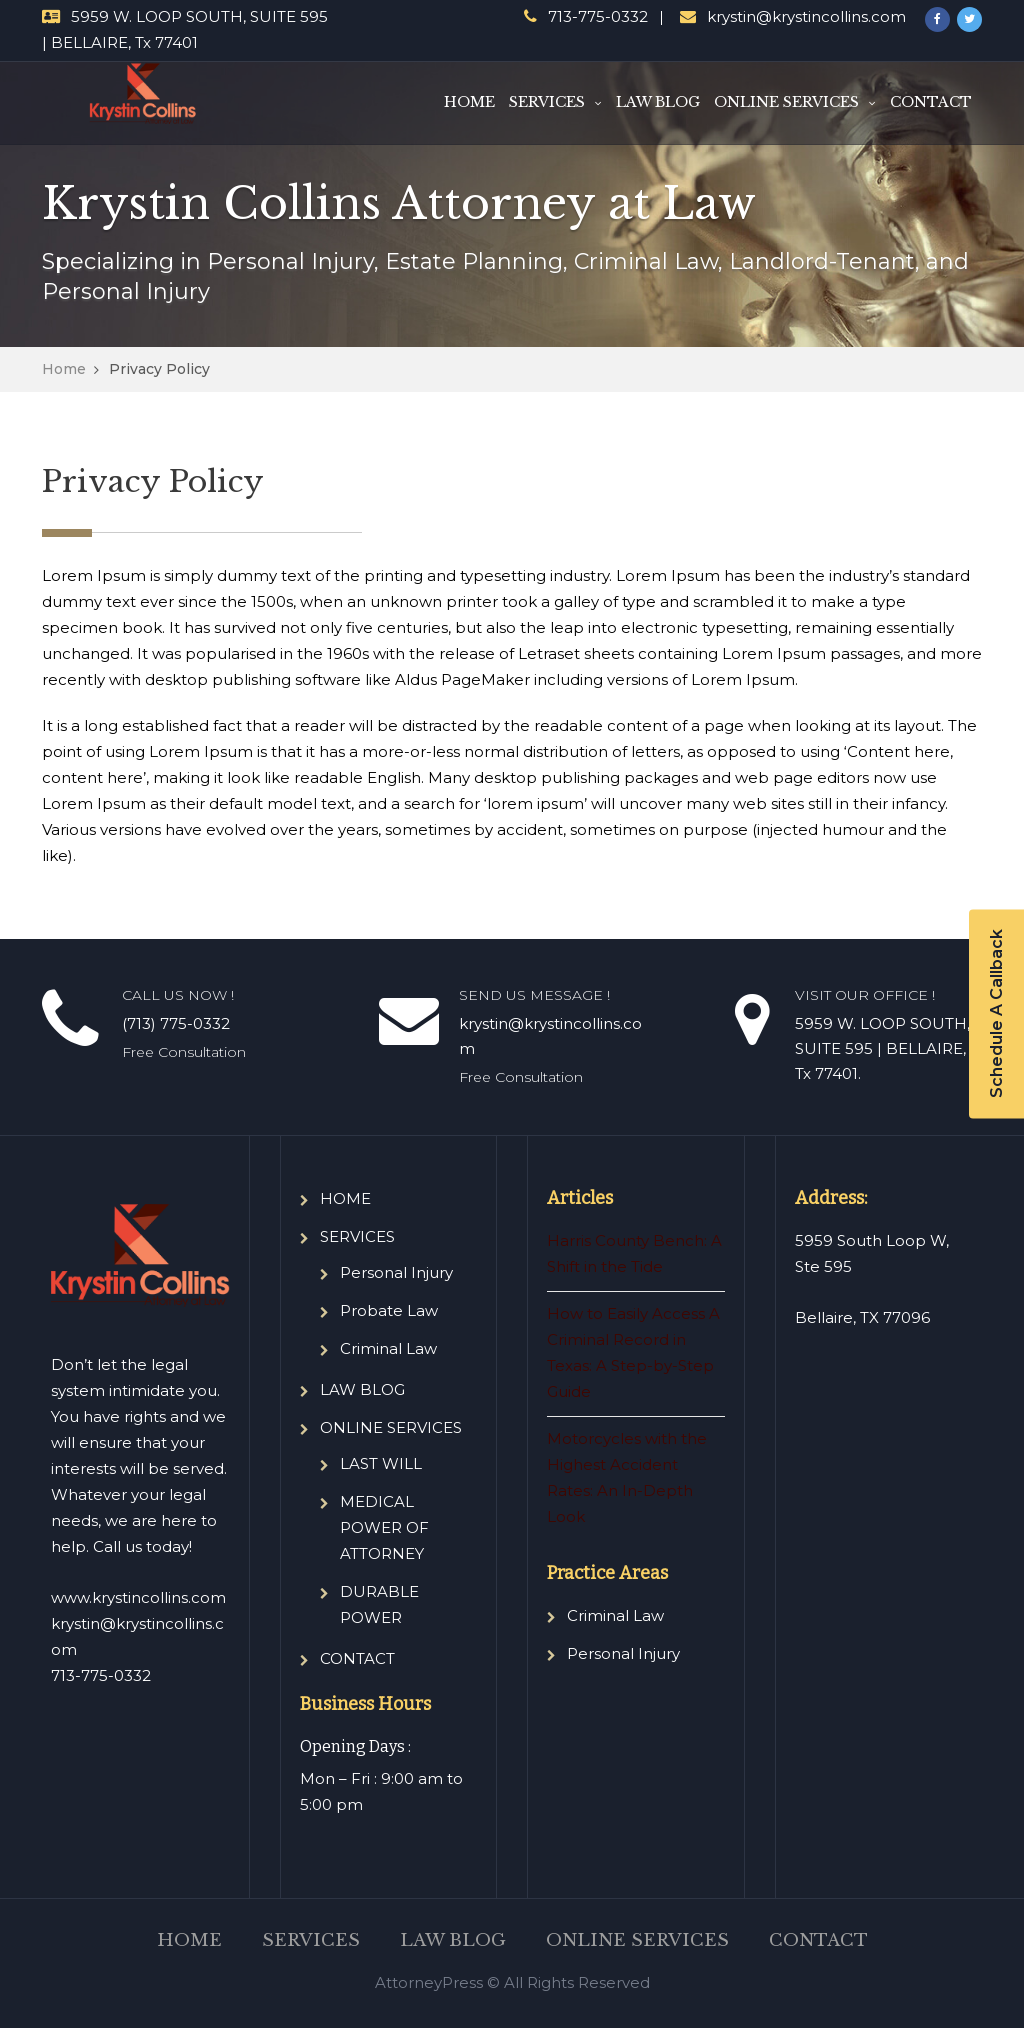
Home (64, 369)
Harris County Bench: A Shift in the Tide (634, 1253)
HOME (469, 102)
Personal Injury (396, 1272)
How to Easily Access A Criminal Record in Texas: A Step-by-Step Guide (633, 1352)
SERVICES (547, 102)
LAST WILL (381, 1463)
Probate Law (389, 1310)
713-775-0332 (598, 16)
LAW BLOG (658, 102)
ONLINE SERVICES (786, 102)
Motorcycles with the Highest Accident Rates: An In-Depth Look (627, 1477)
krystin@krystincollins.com (806, 16)
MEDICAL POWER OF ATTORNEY (384, 1527)
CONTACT (931, 102)
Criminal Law (388, 1348)
